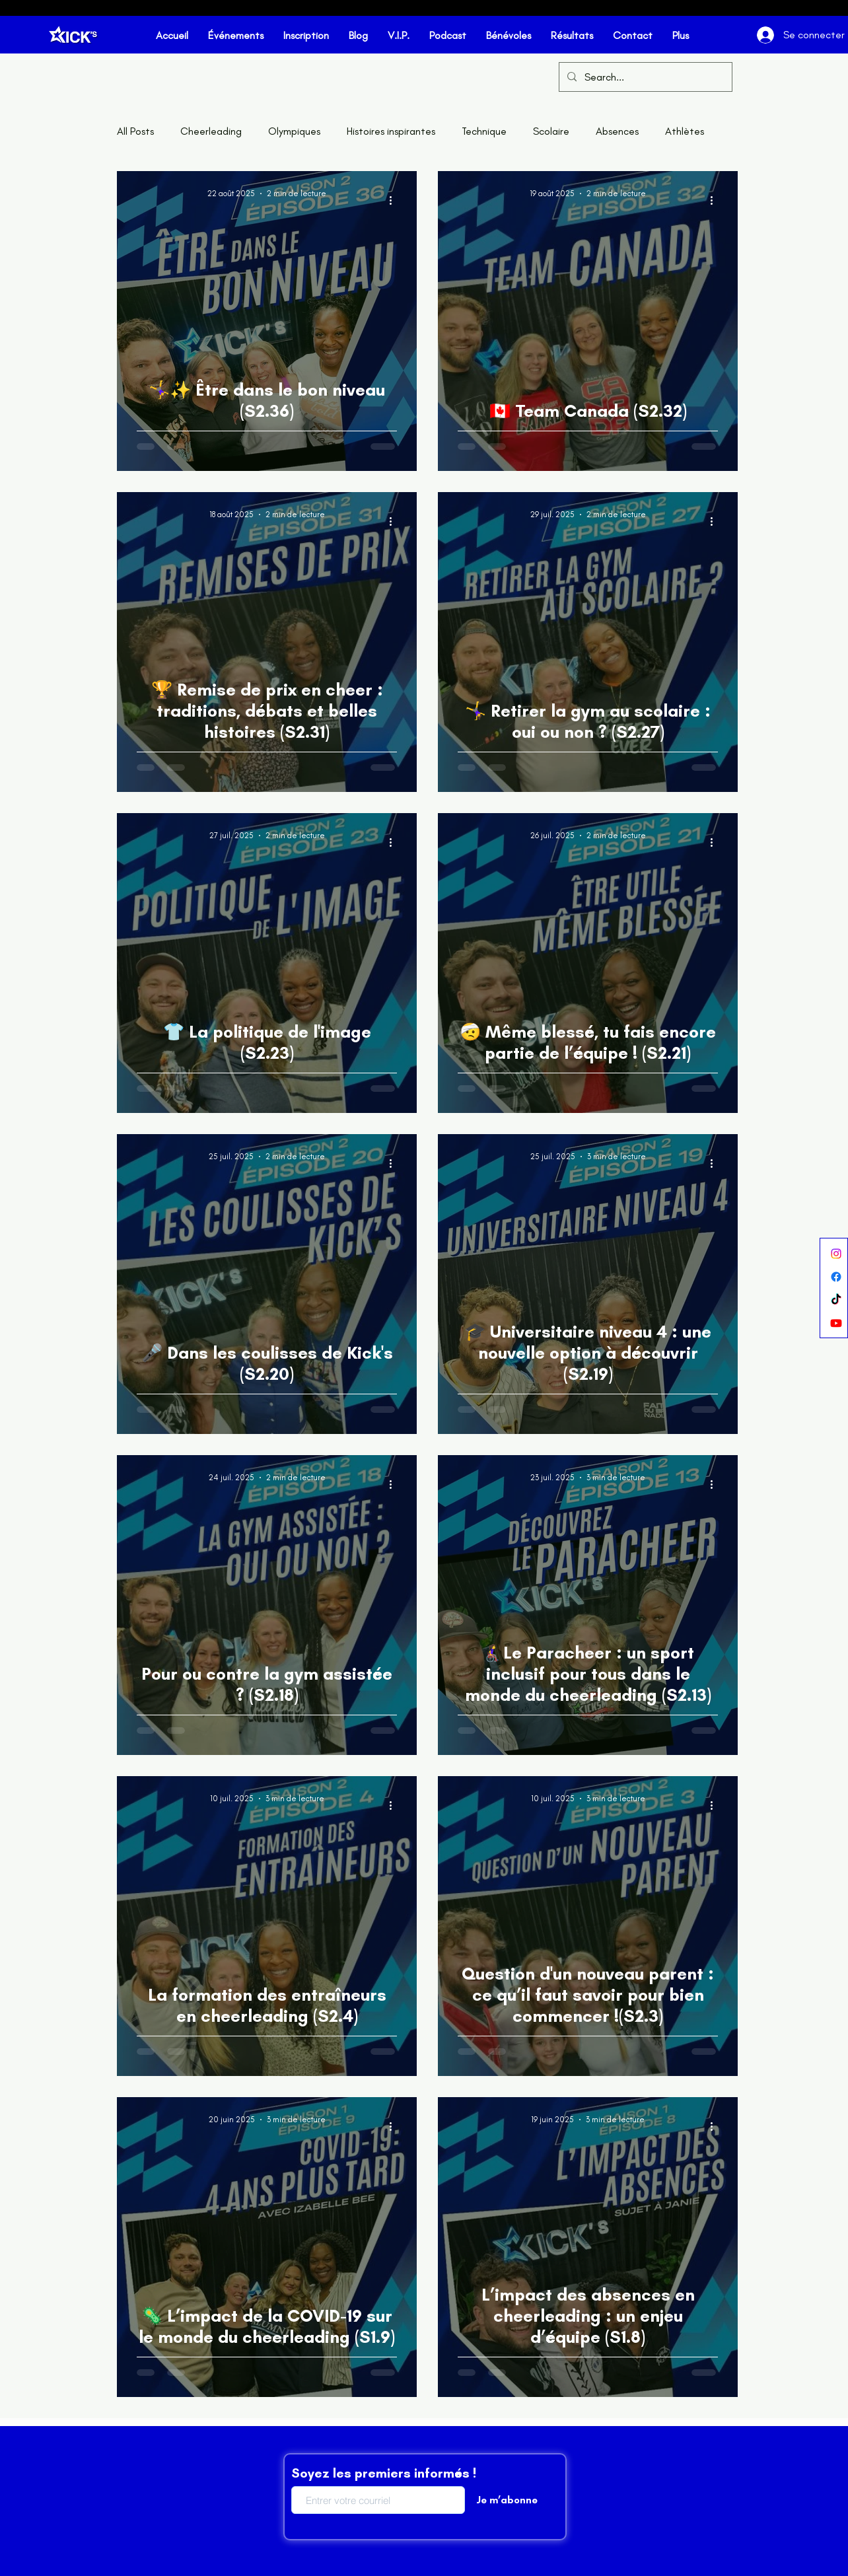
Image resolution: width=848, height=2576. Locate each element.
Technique (484, 131)
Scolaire (551, 131)
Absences (617, 131)
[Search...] (644, 77)
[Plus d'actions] (395, 200)
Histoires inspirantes (391, 131)
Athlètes (684, 131)
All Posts (135, 131)
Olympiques (294, 131)
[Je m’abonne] (506, 2500)
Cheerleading (211, 131)
